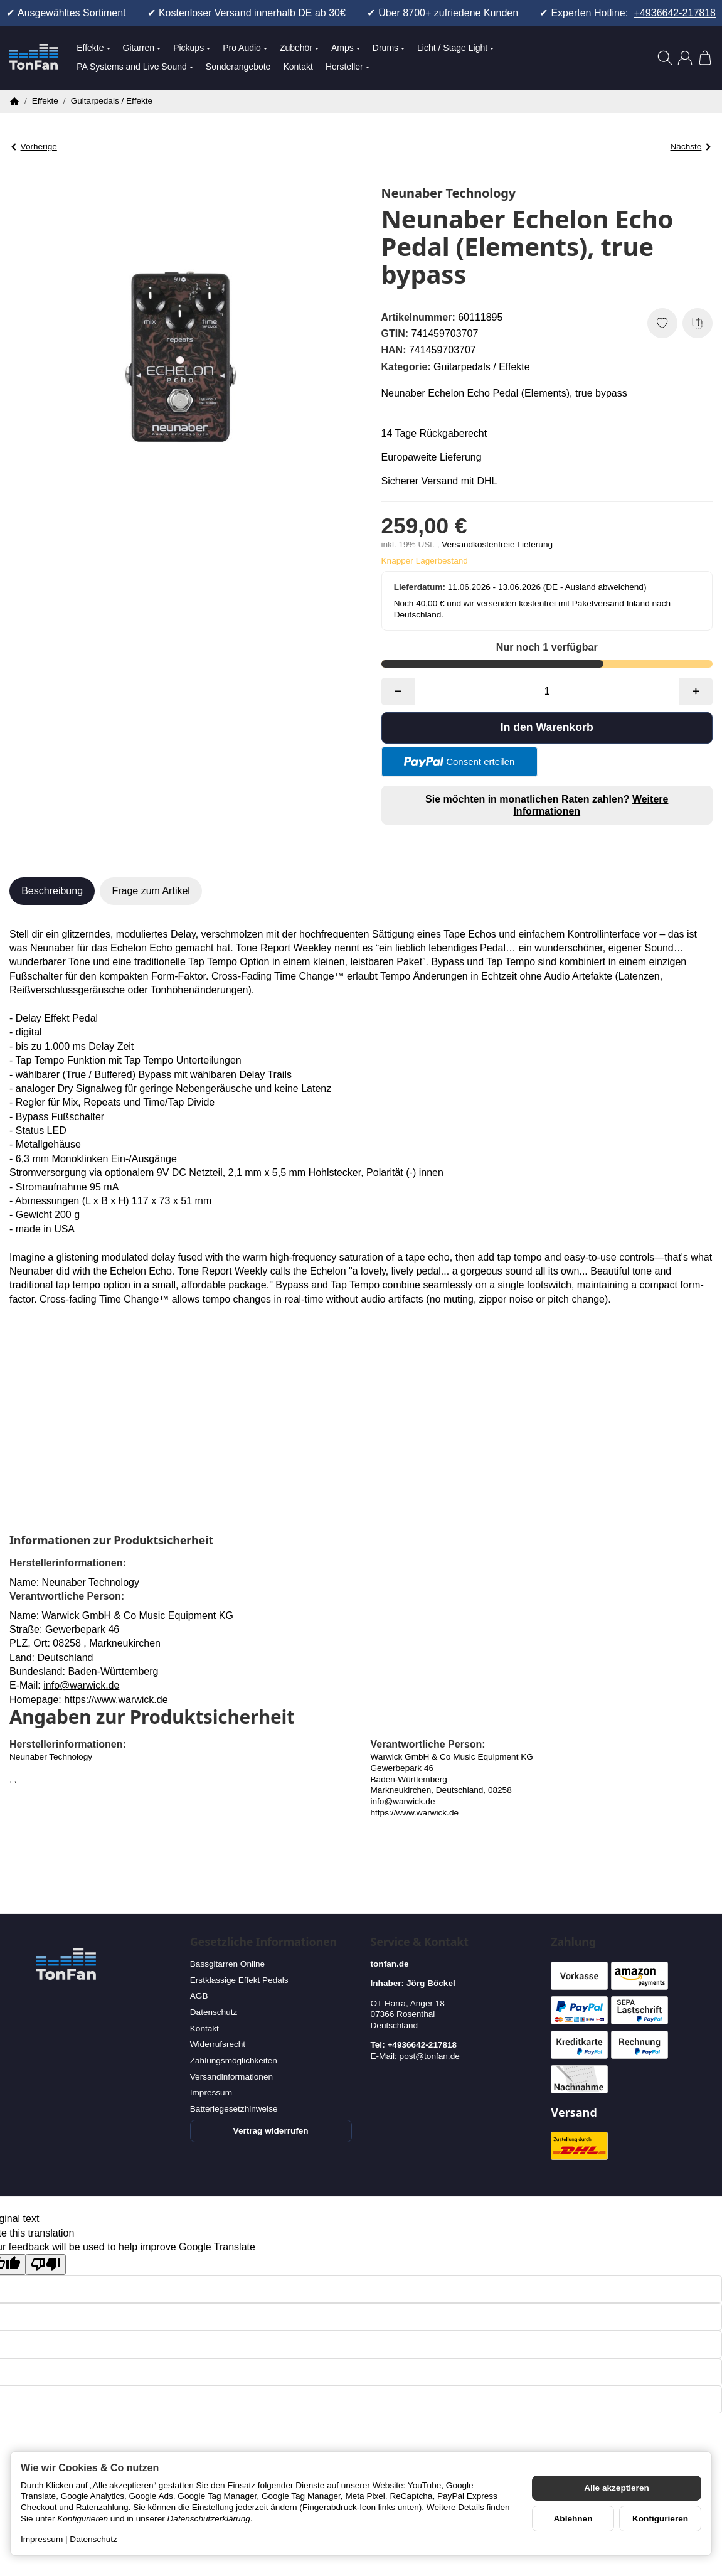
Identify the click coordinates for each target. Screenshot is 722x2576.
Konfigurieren (660, 2518)
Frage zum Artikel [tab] (150, 890)
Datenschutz (93, 2539)
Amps (345, 48)
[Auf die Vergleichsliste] (697, 323)
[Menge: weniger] (398, 691)
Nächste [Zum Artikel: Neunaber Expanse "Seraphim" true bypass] (691, 146)
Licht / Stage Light (455, 48)
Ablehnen (573, 2518)
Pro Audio (245, 48)
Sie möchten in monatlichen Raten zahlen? (546, 805)
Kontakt (297, 66)
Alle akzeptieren (616, 2488)
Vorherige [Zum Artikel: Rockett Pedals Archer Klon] (34, 146)
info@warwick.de (81, 1685)
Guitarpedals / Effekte (481, 366)
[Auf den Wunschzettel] (662, 323)
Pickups (191, 48)
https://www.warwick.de (115, 1699)
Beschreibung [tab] (52, 890)
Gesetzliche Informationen (263, 1942)
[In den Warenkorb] (547, 728)
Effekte (93, 48)
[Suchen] (664, 57)
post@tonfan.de (430, 2056)
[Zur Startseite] (33, 58)
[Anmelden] (685, 57)
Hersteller (347, 66)
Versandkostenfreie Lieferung (497, 544)
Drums (389, 48)
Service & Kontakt (420, 1942)
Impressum (42, 2539)
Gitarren (142, 48)
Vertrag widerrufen (271, 2130)
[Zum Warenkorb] (705, 57)
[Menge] (547, 691)
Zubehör (299, 48)
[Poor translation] (46, 2264)
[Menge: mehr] (696, 691)
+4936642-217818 (675, 13)
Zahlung (573, 1942)
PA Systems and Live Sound (135, 66)
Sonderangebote (238, 66)
